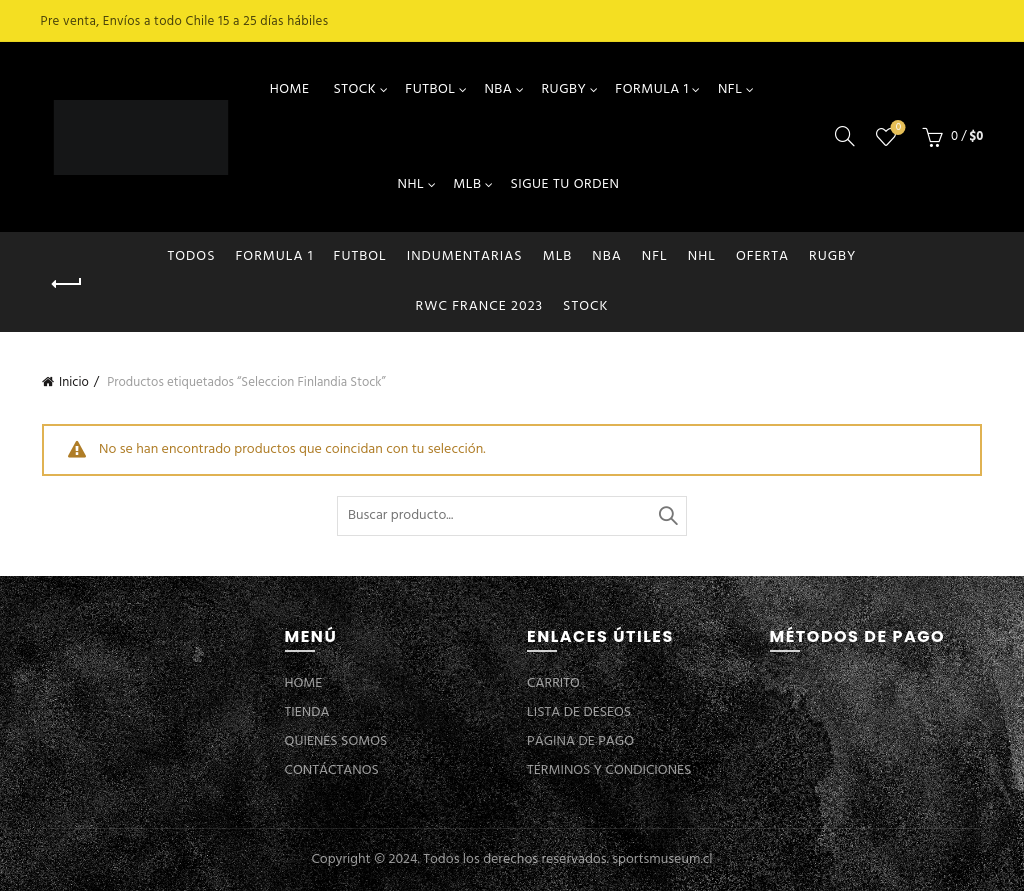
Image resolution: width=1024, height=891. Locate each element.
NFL (730, 89)
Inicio (74, 382)
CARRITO (553, 683)
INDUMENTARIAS (465, 256)
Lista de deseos (896, 128)
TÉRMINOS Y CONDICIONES (609, 770)
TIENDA (307, 712)
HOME (290, 89)
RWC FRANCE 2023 (480, 306)
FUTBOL (430, 89)
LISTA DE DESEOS (579, 712)
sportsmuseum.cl (662, 859)
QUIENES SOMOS (336, 741)
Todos (192, 256)
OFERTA (762, 256)
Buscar (667, 516)
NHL (411, 184)
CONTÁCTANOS (332, 770)
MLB (467, 184)
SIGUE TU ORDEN (564, 184)
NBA (498, 89)
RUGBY (563, 89)
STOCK (354, 89)
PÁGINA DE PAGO (580, 741)
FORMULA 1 (652, 89)
